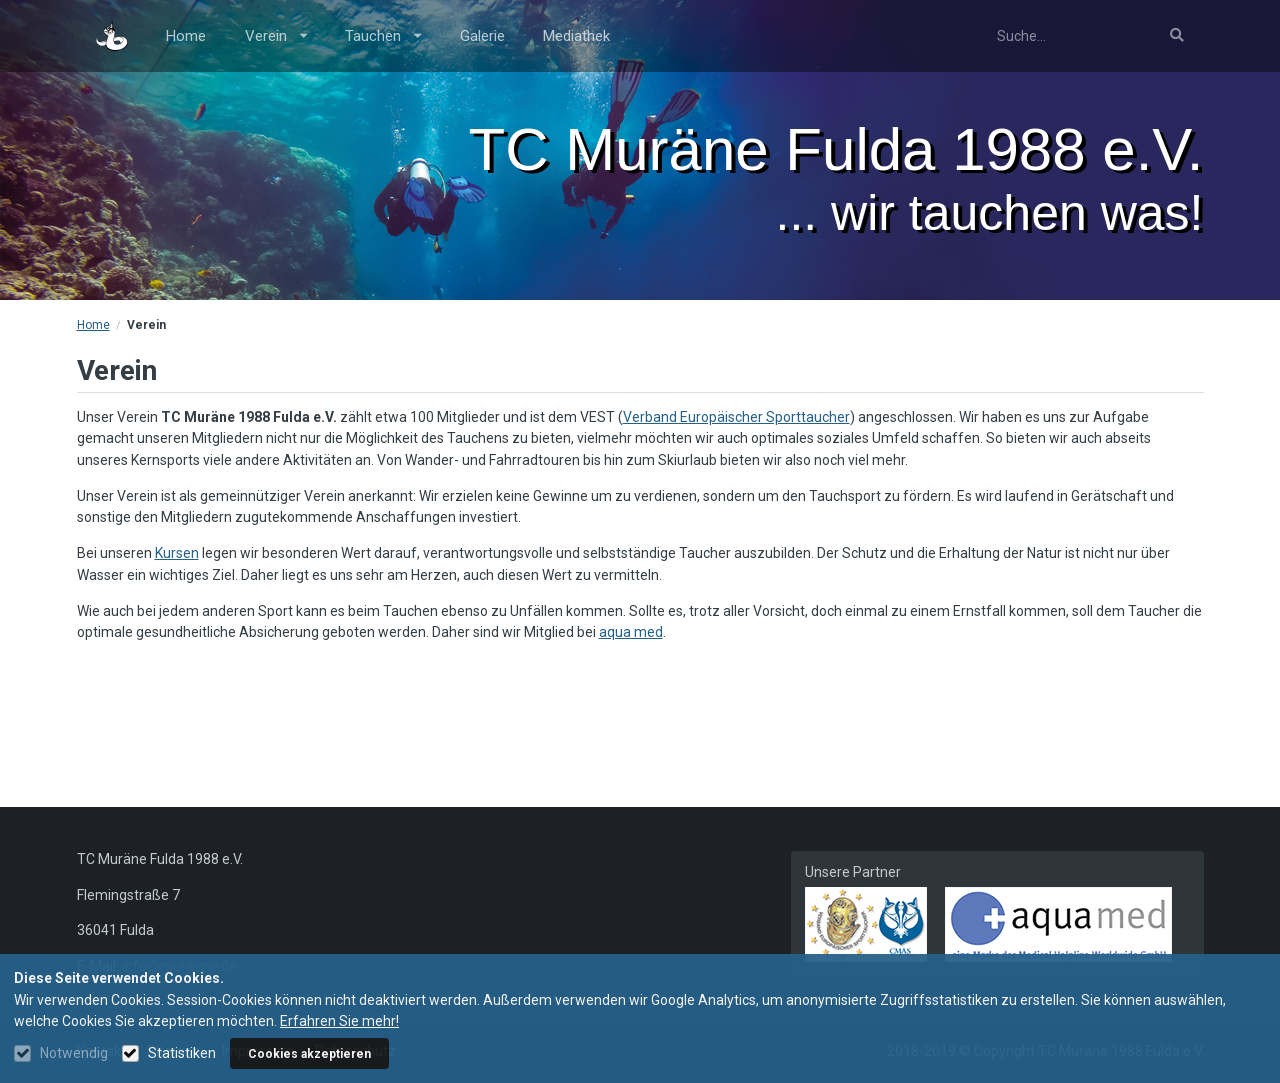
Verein (276, 36)
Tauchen (383, 36)
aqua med (631, 632)
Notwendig (74, 1053)
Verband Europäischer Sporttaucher (736, 417)
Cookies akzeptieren (309, 1054)
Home (186, 36)
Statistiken (182, 1053)
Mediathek (576, 36)
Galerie (482, 36)
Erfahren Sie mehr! (339, 1021)
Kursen (177, 553)
